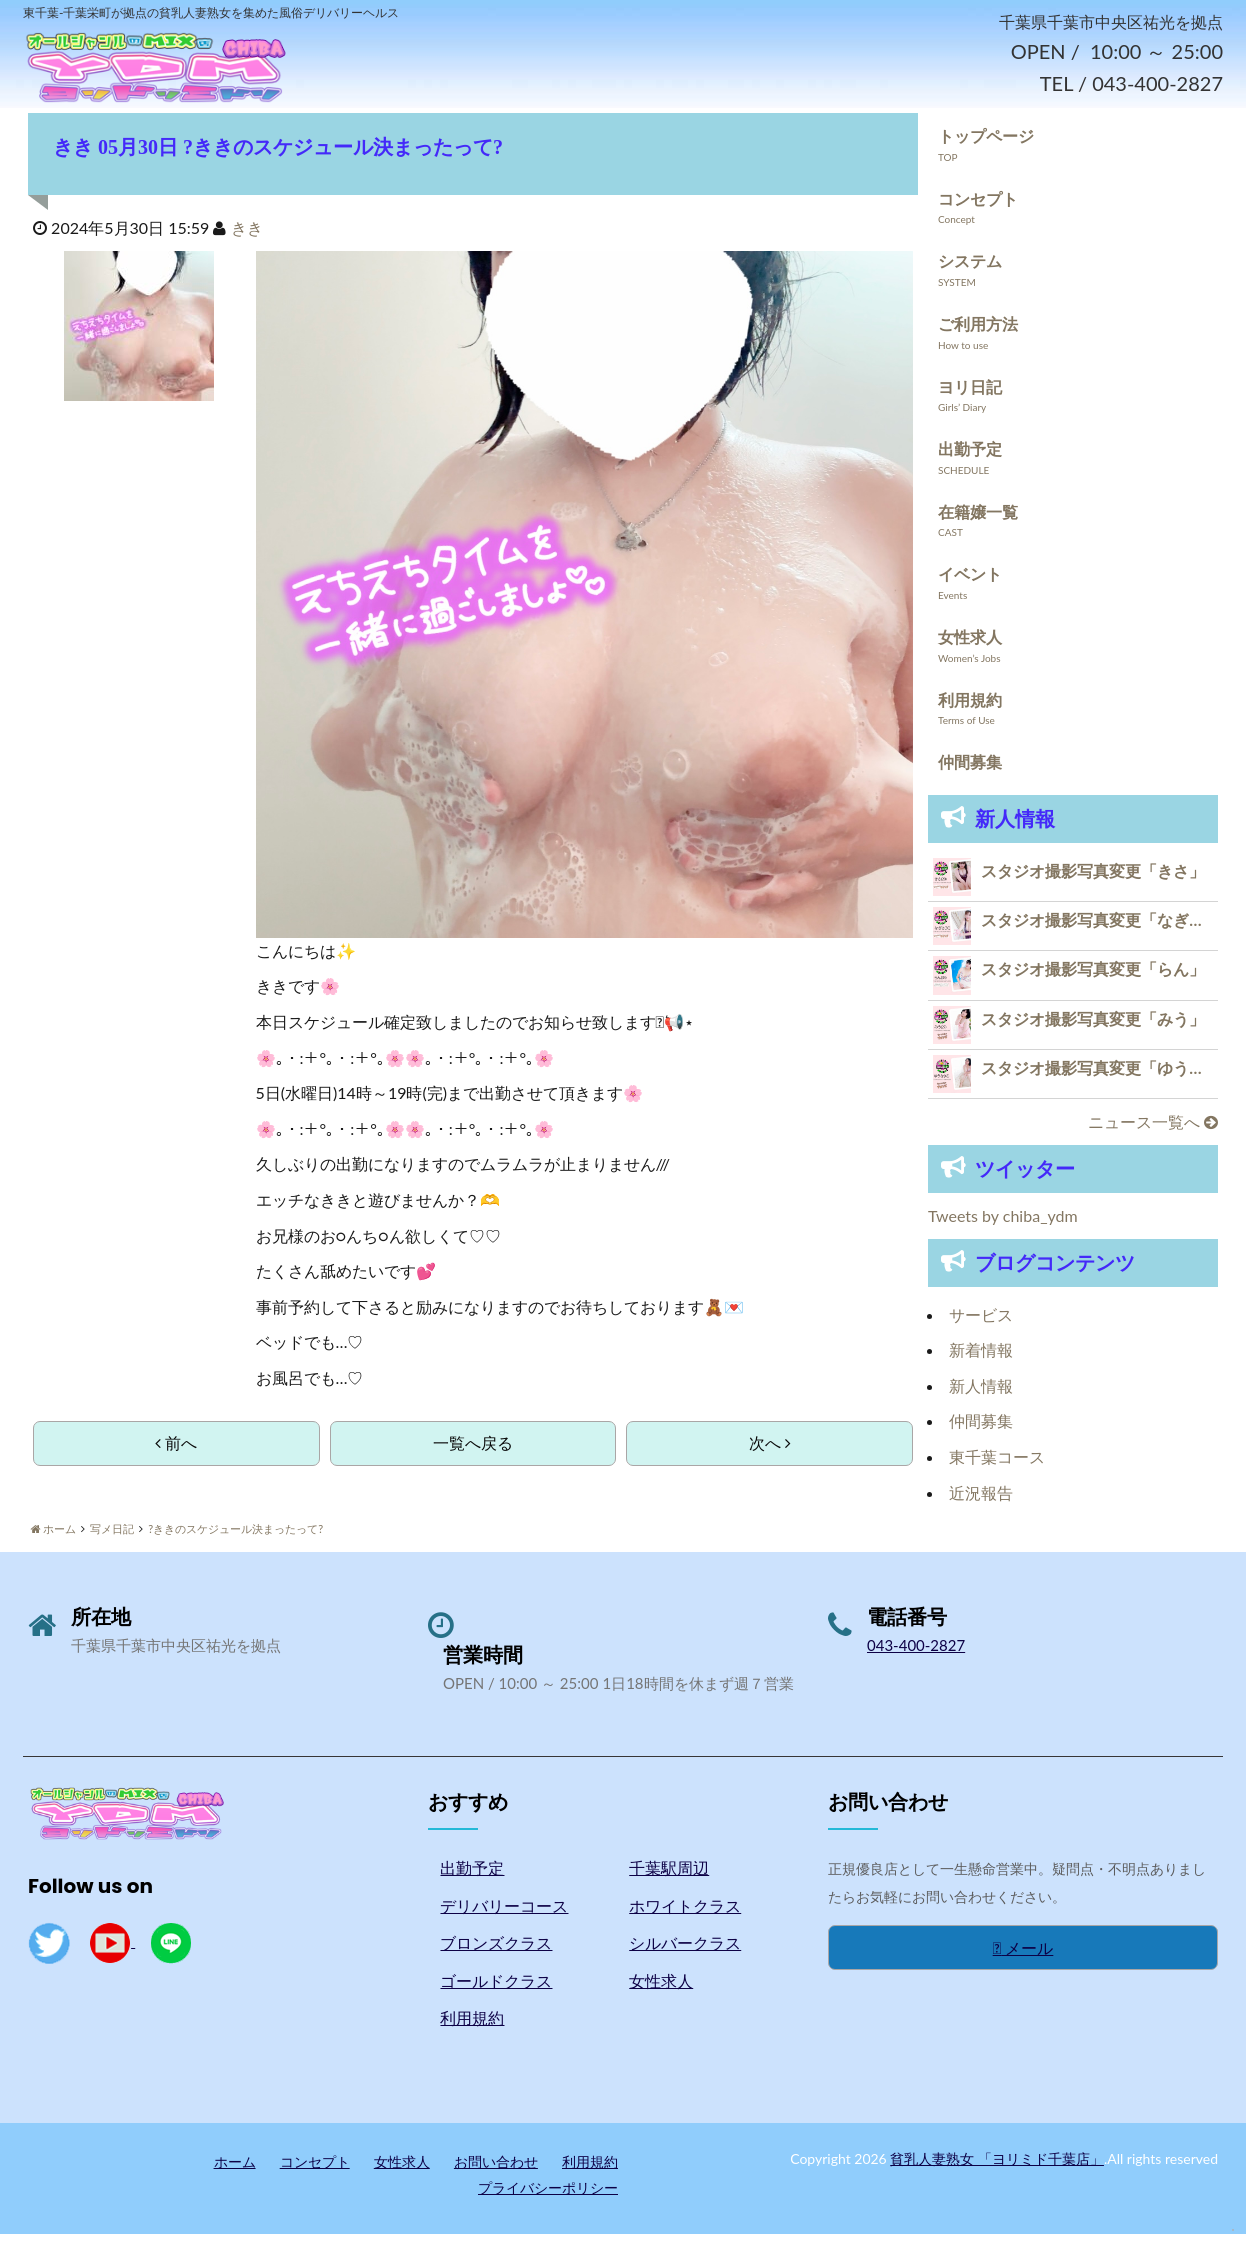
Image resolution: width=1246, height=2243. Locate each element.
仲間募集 (970, 770)
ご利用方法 (978, 332)
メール (1023, 1955)
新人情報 (981, 1393)
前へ (176, 1451)
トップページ (986, 144)
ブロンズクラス (496, 1951)
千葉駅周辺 (669, 1876)
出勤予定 (970, 457)
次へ (770, 1451)
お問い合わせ (496, 2170)
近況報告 (981, 1500)
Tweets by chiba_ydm (1003, 1224)
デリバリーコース (504, 1913)
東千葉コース (997, 1465)
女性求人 (970, 645)
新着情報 (981, 1358)
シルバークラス (685, 1951)
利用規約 (970, 707)
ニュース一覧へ (1153, 1130)
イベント (970, 582)
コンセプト (978, 206)
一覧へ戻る (473, 1451)
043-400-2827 (916, 1654)
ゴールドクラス (496, 1988)
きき (247, 236)
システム (970, 269)
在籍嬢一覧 (978, 519)
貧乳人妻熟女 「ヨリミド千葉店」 (997, 2167)
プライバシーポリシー (548, 2195)
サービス (981, 1322)
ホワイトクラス (685, 1913)
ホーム (235, 2170)
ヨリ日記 (970, 394)
